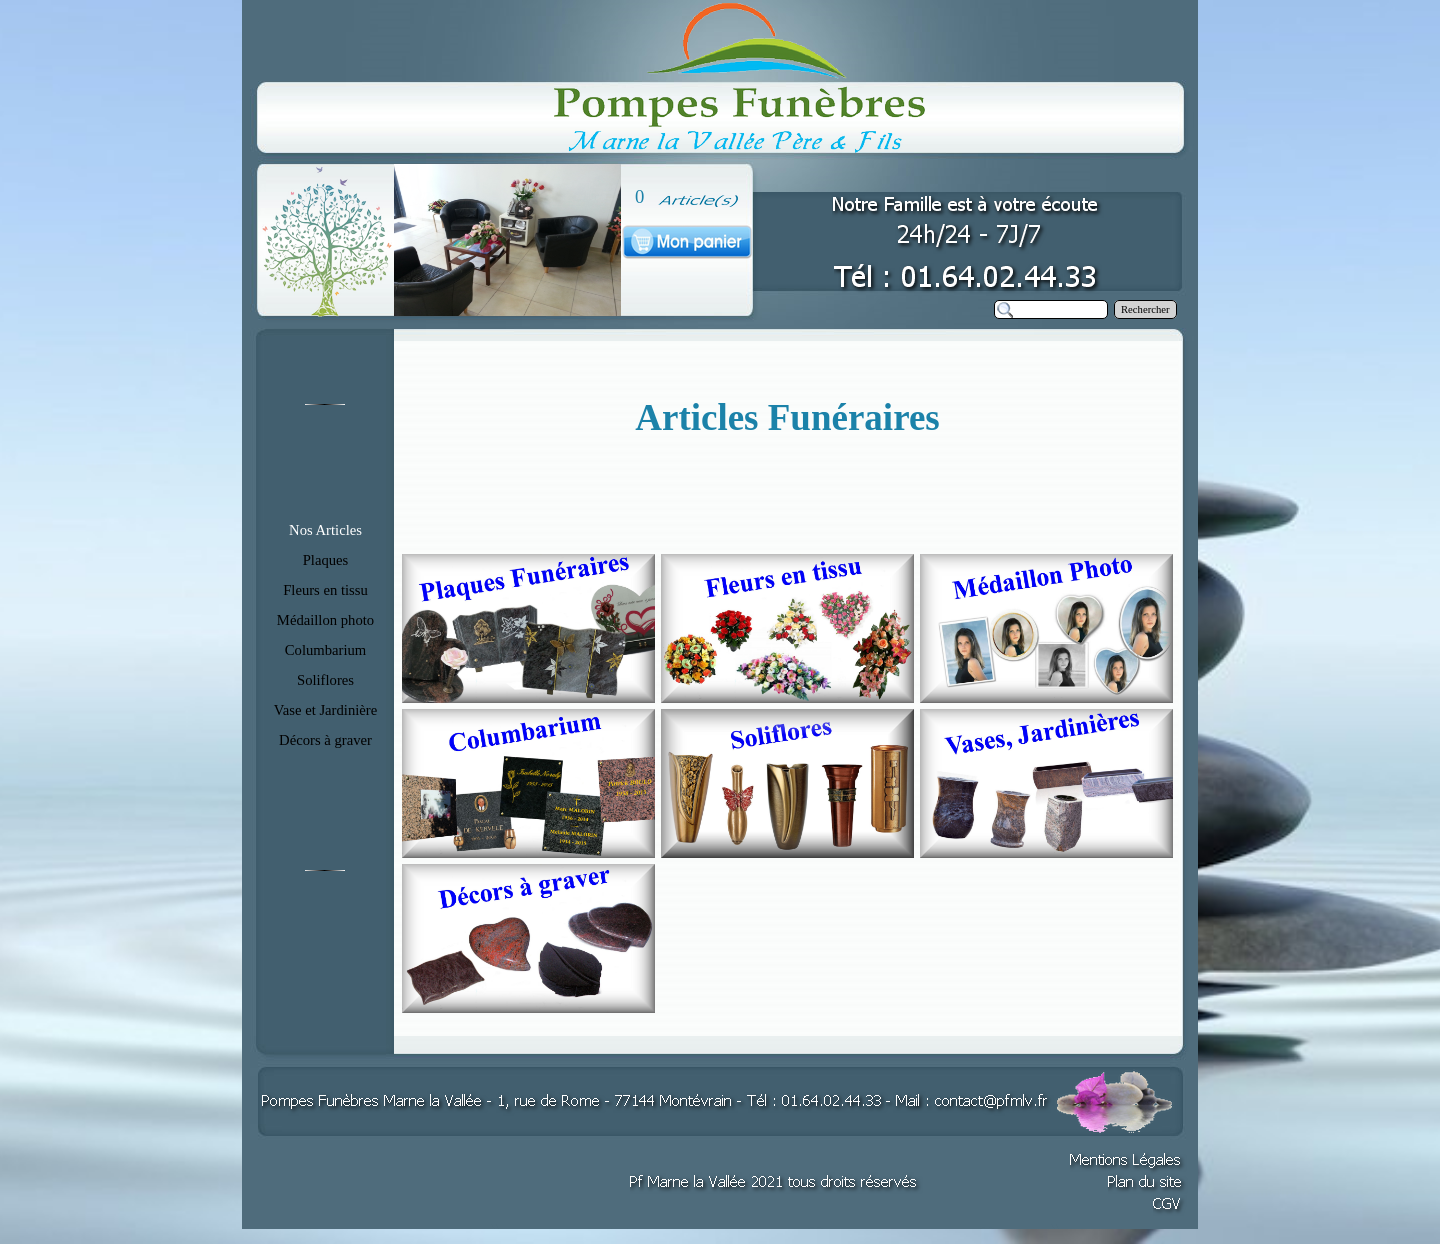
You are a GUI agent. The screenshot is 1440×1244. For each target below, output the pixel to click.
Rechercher (1145, 309)
